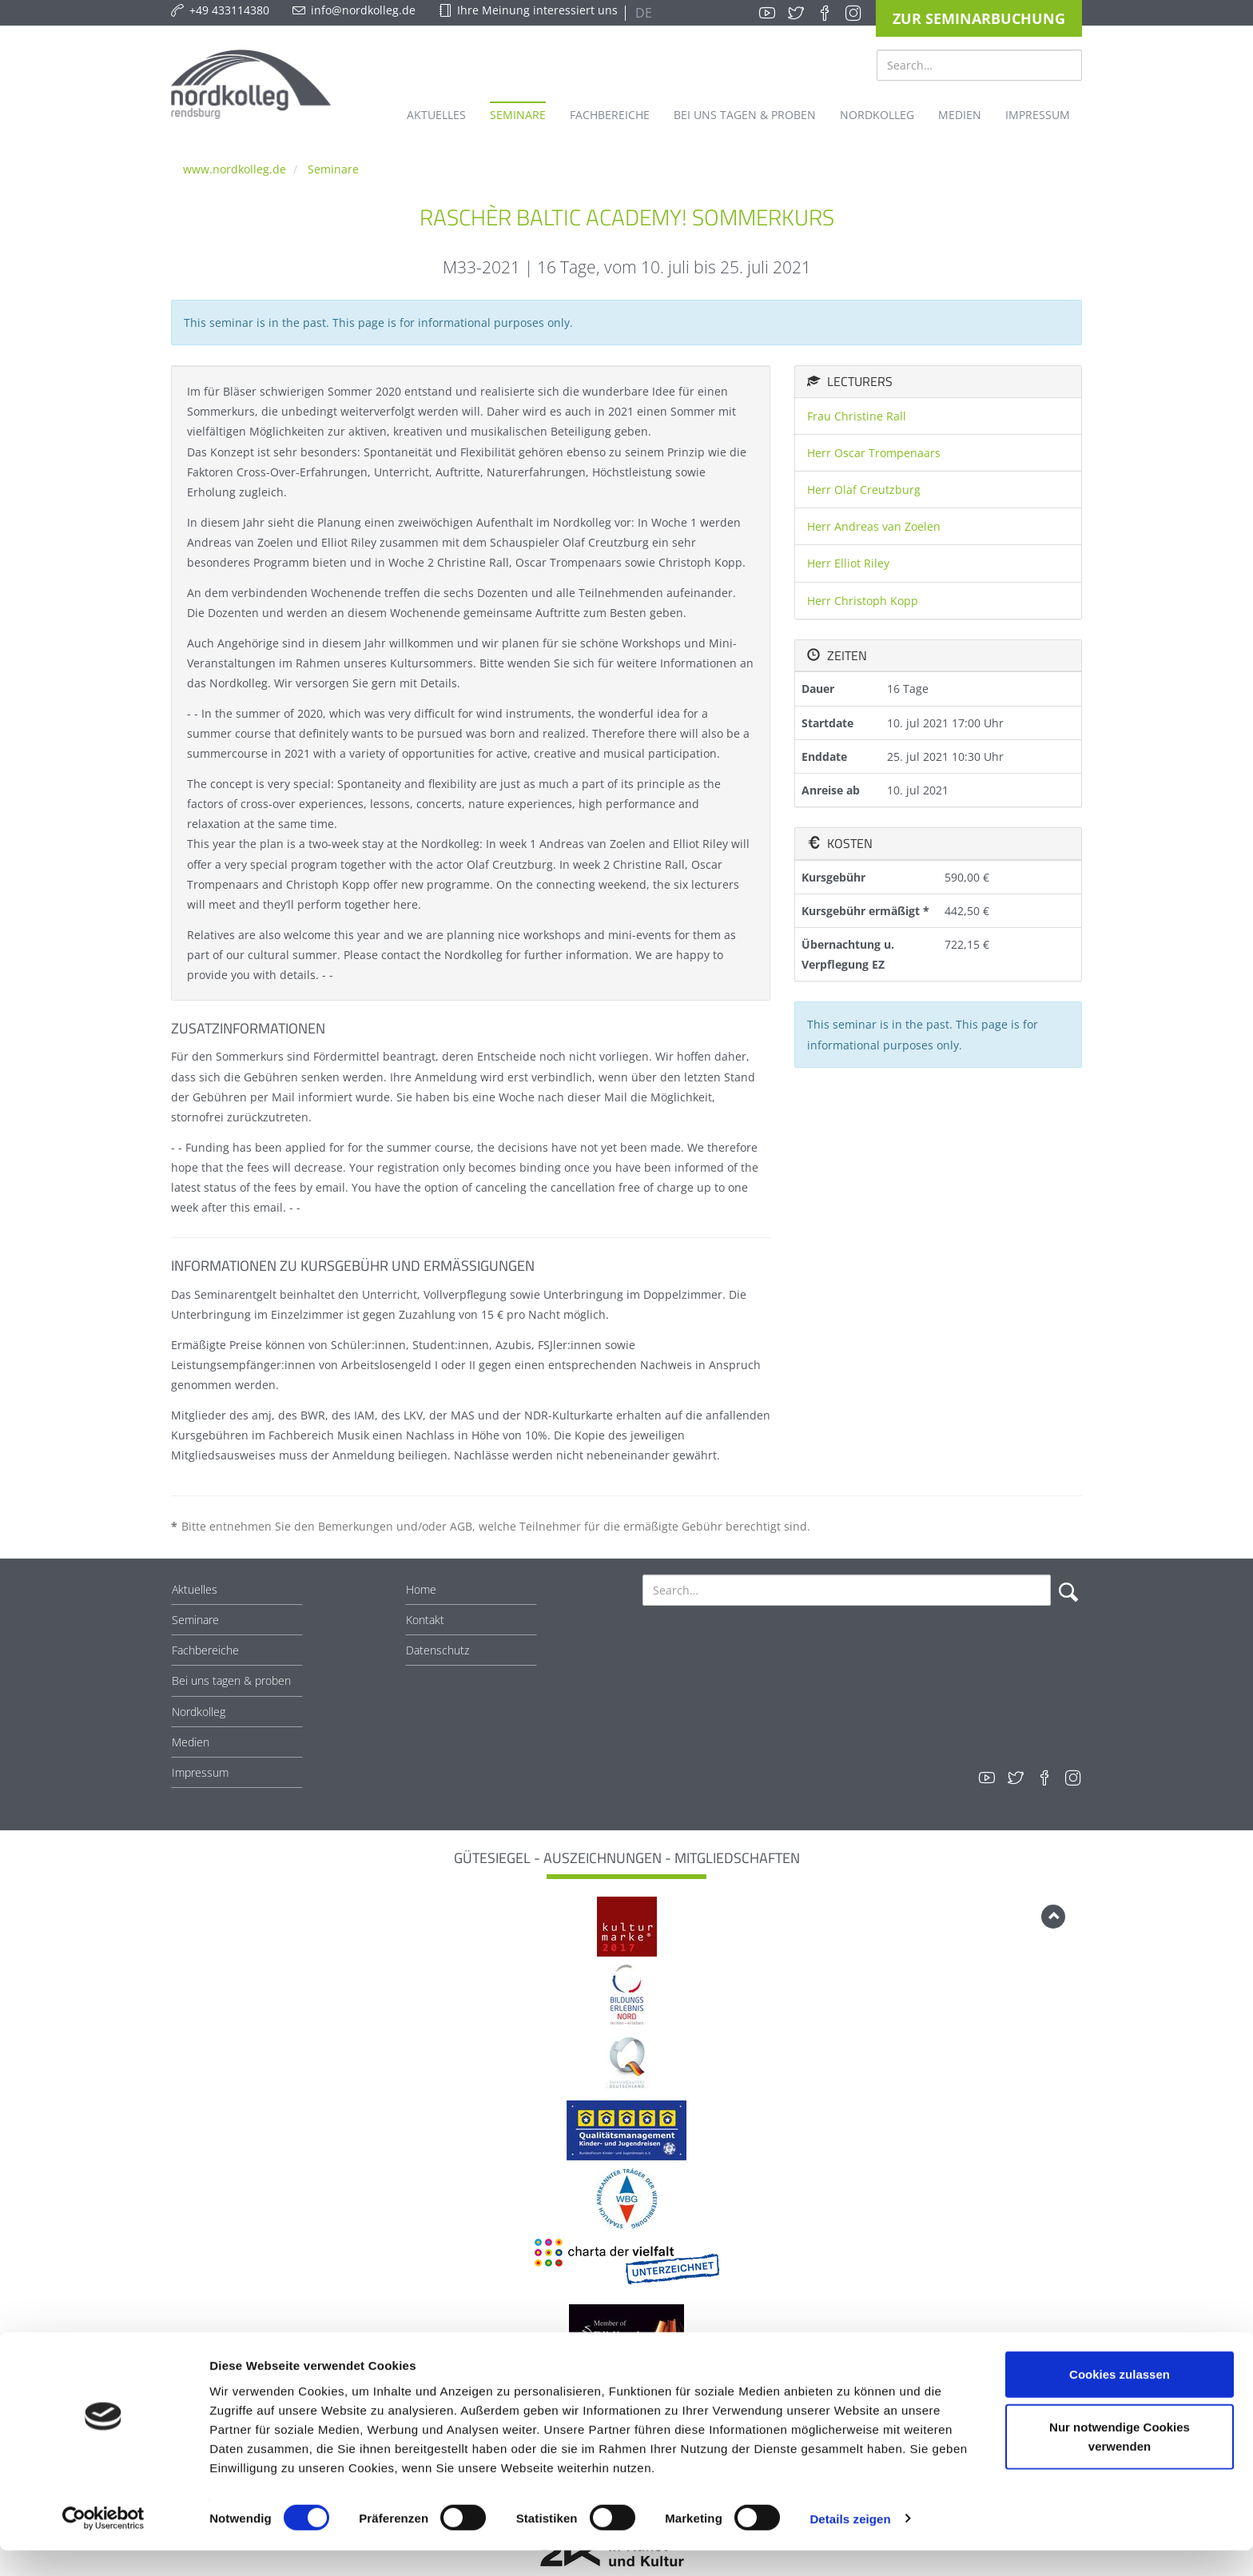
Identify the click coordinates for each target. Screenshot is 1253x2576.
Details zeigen (849, 2544)
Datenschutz (437, 1650)
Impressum (200, 1772)
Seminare (333, 169)
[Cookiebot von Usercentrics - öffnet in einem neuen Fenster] (103, 2545)
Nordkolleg (198, 1711)
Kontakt (425, 1619)
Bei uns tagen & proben (231, 1680)
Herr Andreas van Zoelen (874, 526)
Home (421, 1589)
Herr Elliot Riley (848, 563)
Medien (190, 1742)
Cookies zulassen (1119, 2400)
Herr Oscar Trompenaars (874, 452)
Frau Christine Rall (856, 416)
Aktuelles (194, 1589)
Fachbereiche (205, 1650)
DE (642, 13)
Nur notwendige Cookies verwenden (1119, 2462)
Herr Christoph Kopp (862, 600)
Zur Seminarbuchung (979, 18)
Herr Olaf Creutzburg (864, 489)
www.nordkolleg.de (234, 169)
